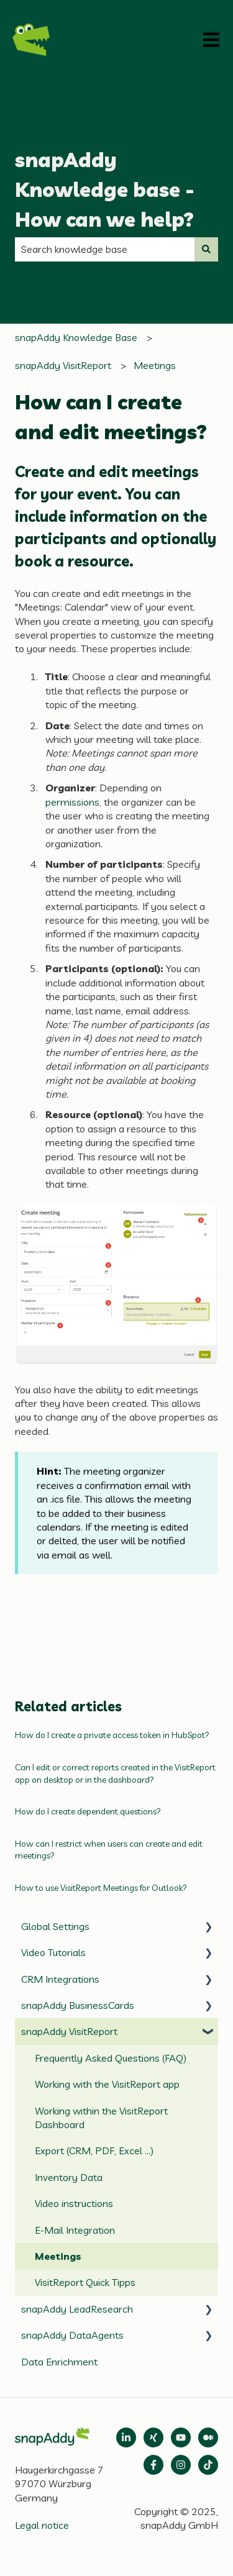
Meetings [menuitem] (58, 2256)
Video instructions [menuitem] (74, 2203)
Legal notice (42, 2525)
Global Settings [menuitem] (55, 1926)
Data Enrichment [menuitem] (59, 2361)
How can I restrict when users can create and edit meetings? (109, 1850)
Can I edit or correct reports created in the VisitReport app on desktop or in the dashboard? (115, 1773)
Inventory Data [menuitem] (69, 2177)
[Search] (206, 249)
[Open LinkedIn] (126, 2437)
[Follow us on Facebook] (153, 2465)
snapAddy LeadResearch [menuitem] (77, 2309)
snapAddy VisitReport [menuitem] (69, 2031)
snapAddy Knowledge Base (76, 337)
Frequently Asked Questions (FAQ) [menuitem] (110, 2058)
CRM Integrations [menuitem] (60, 1979)
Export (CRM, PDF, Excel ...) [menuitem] (94, 2150)
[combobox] (104, 249)
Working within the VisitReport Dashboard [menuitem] (101, 2118)
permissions (72, 802)
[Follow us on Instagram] (181, 2465)
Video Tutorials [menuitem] (53, 1952)
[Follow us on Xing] (153, 2437)
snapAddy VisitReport (63, 365)
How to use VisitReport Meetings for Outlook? (101, 1887)
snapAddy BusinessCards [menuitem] (77, 2005)
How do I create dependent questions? (88, 1811)
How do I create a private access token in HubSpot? (112, 1735)
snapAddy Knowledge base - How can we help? (104, 189)
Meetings (155, 365)
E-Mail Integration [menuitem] (75, 2230)
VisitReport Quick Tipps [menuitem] (85, 2282)
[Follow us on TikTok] (208, 2465)
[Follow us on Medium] (181, 2437)
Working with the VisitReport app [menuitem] (107, 2084)
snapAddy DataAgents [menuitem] (72, 2335)
